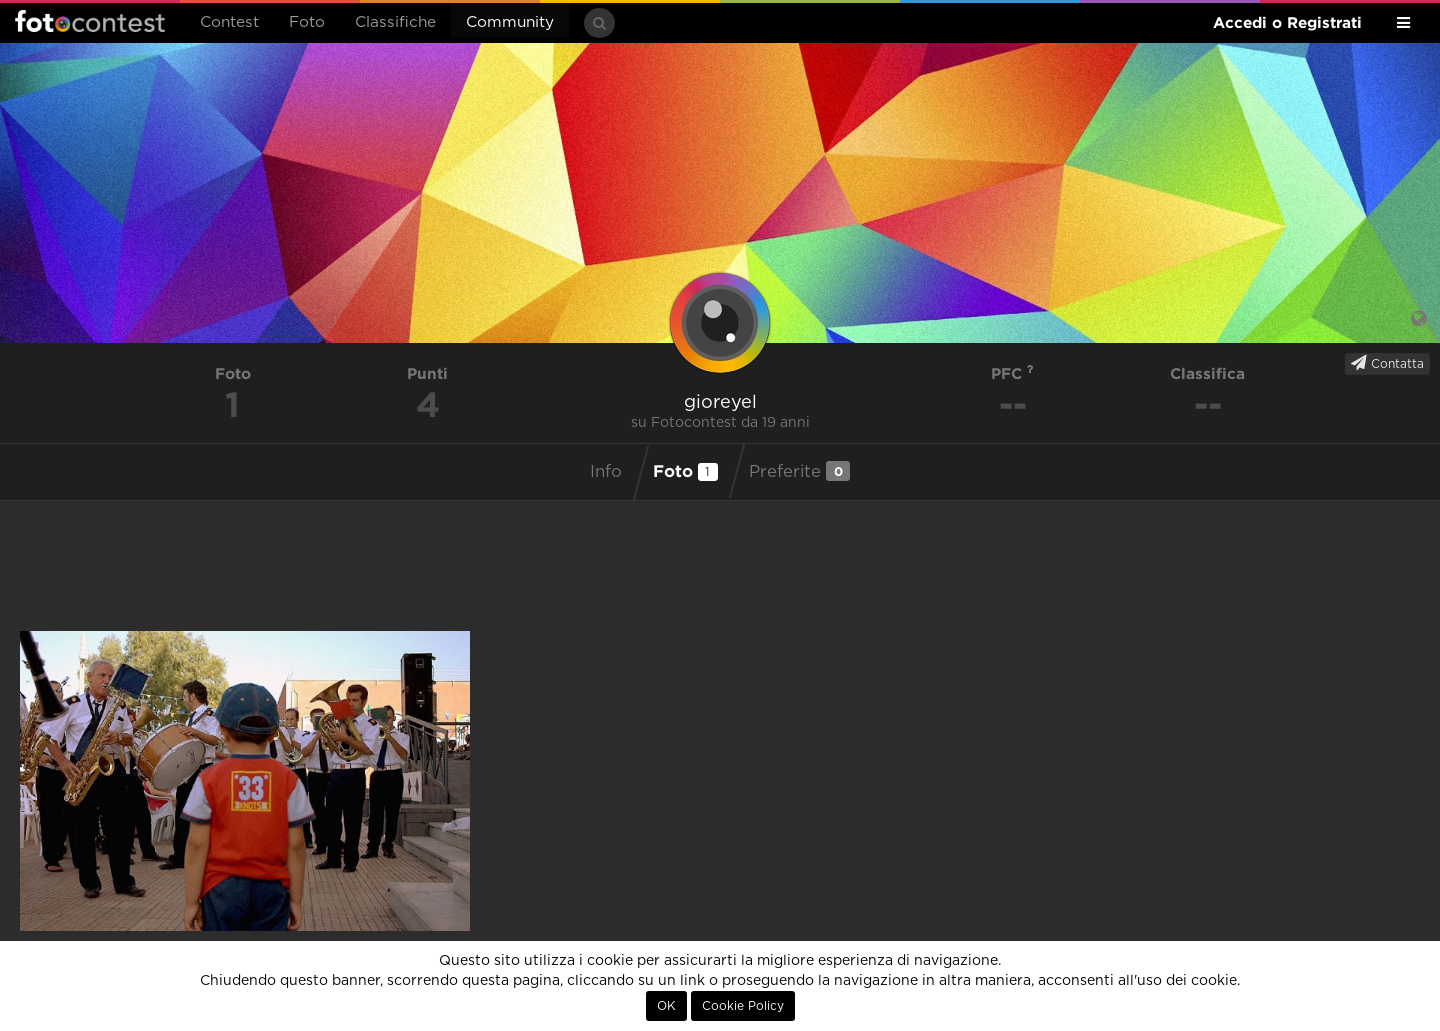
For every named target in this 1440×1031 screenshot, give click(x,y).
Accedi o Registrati (1287, 22)
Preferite (799, 471)
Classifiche (395, 22)
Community (510, 22)
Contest (229, 22)
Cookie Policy (743, 1006)
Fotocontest (90, 21)
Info (606, 472)
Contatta (1387, 363)
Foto (307, 22)
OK (666, 1006)
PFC (1012, 373)
